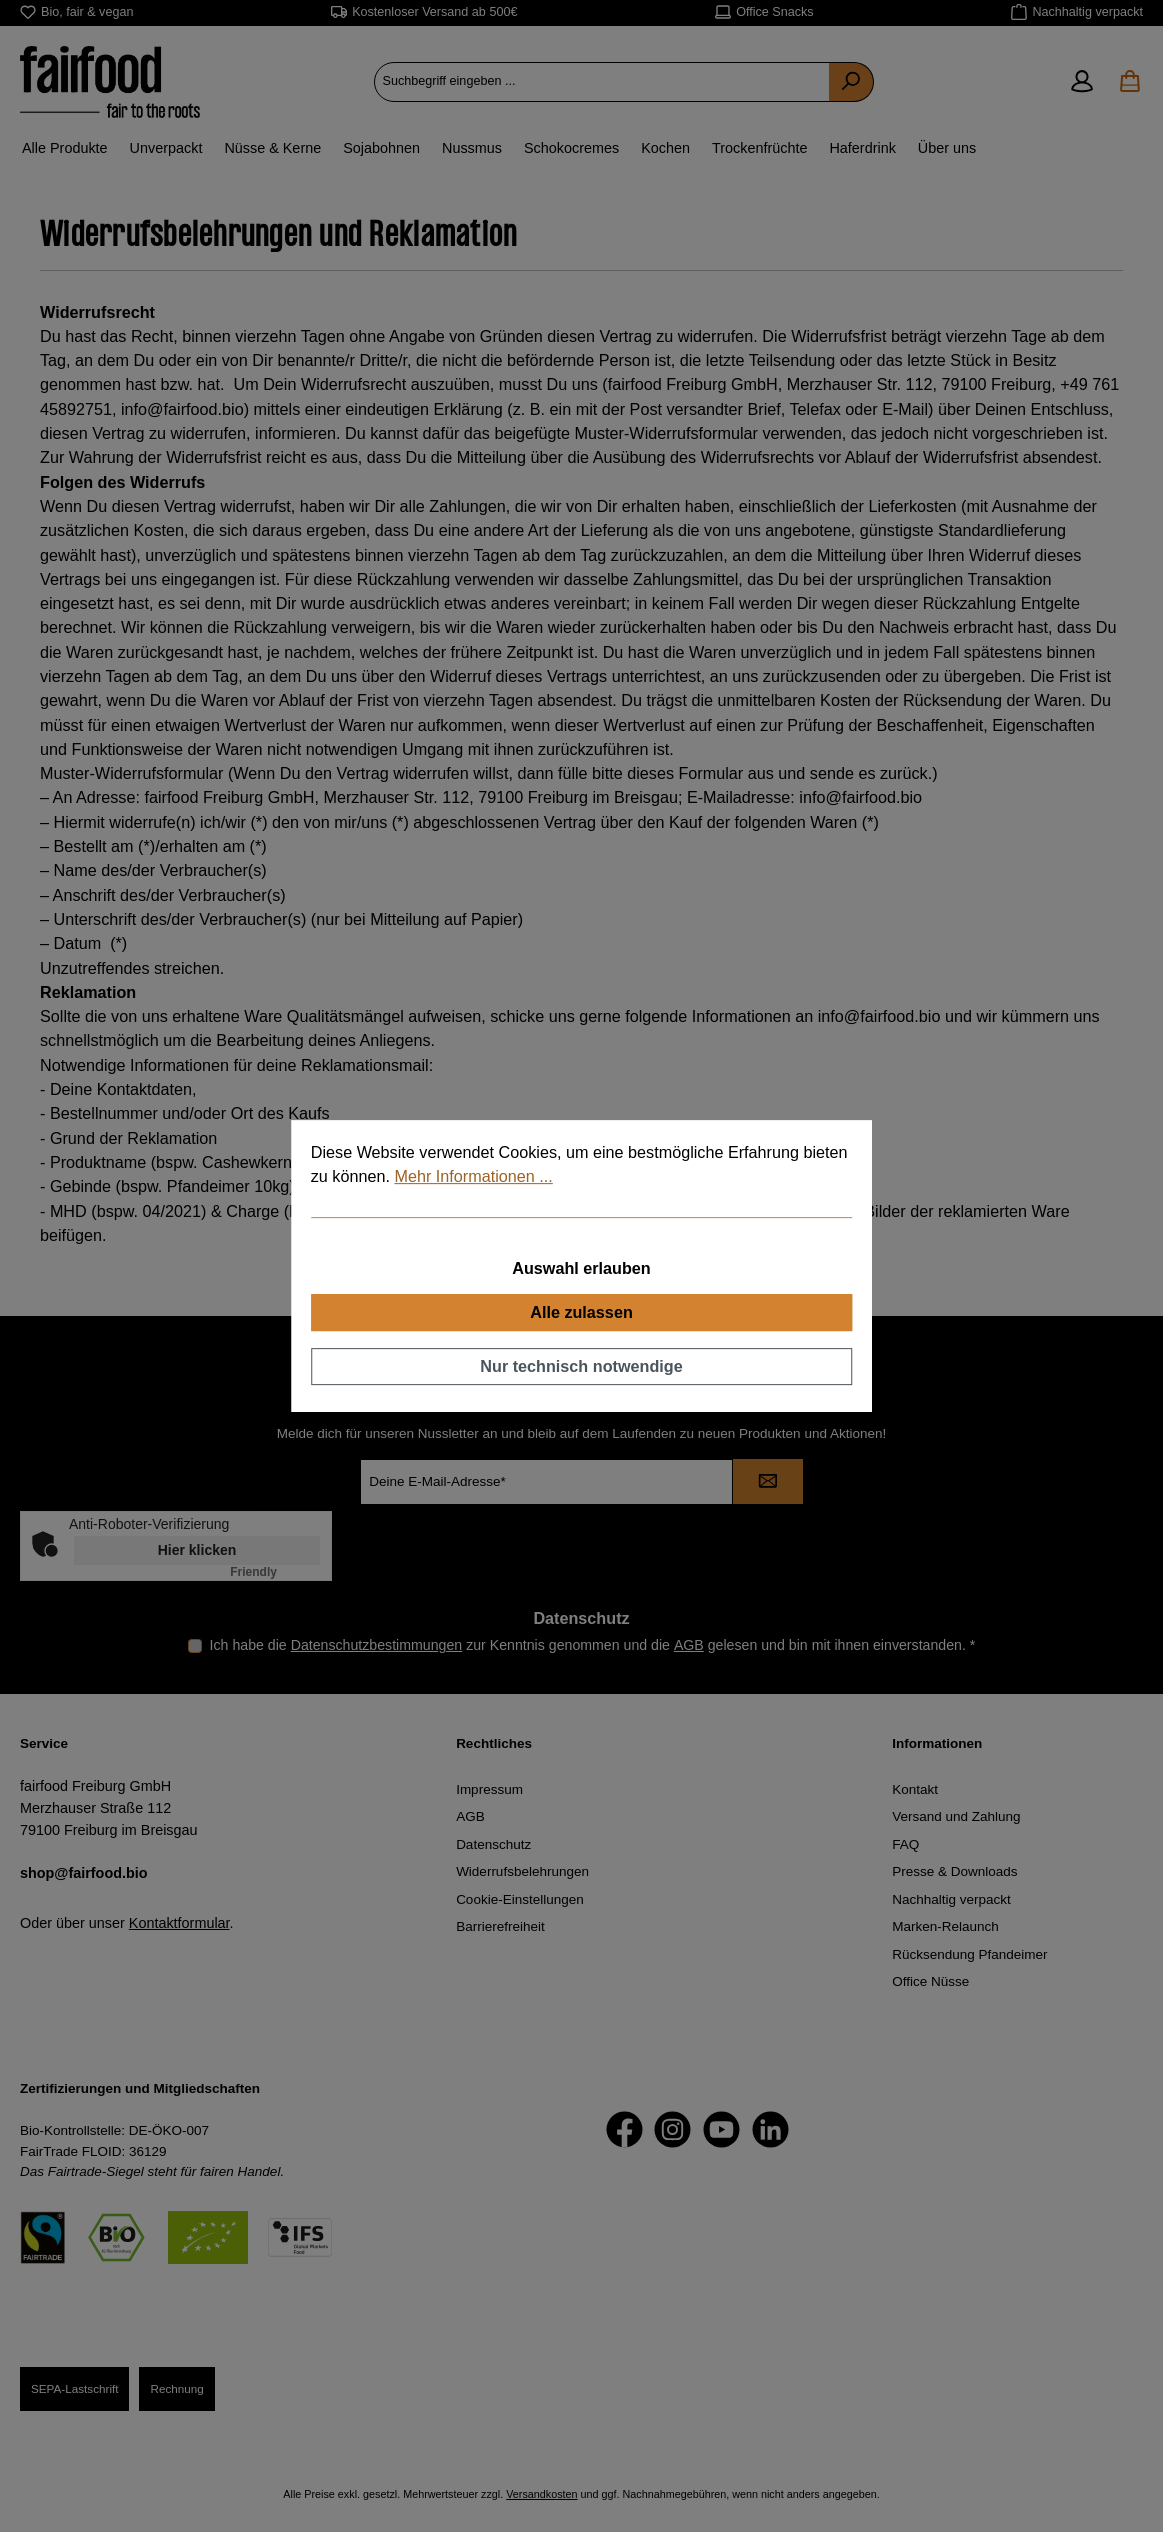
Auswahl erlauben (581, 1269)
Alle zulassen (581, 1312)
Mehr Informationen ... (473, 1176)
